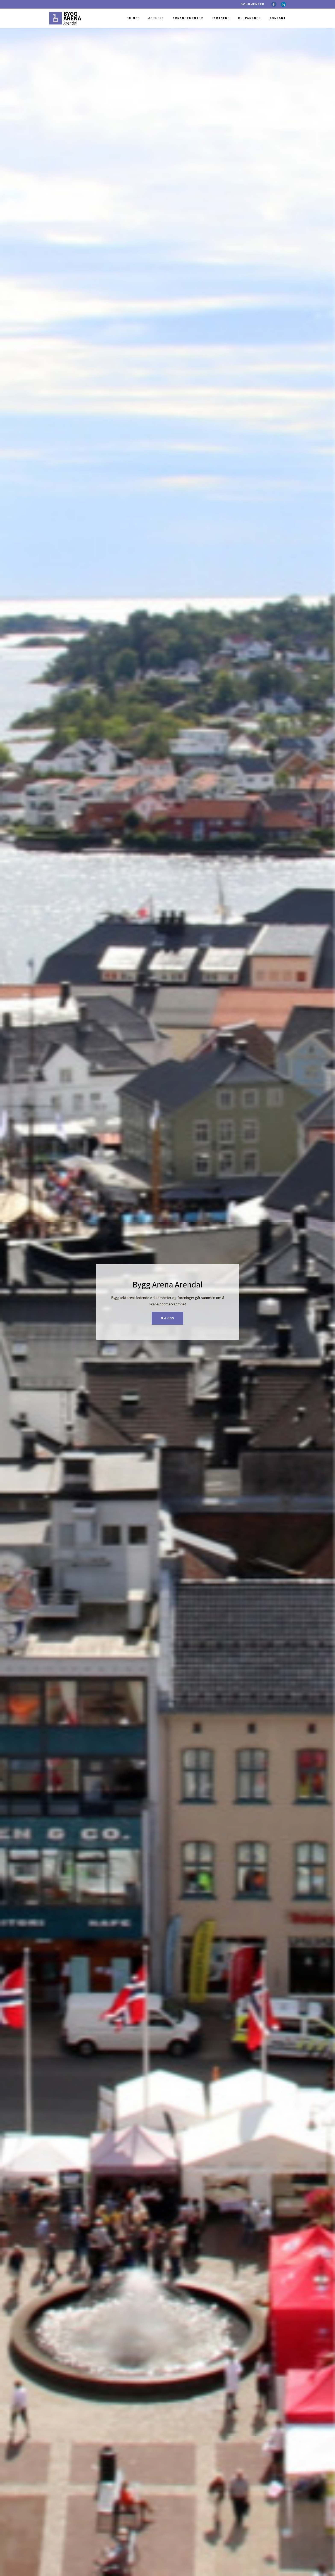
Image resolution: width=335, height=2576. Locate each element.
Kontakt (277, 18)
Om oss (133, 18)
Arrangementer (188, 18)
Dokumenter (252, 4)
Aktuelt (156, 18)
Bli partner (249, 18)
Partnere (221, 18)
